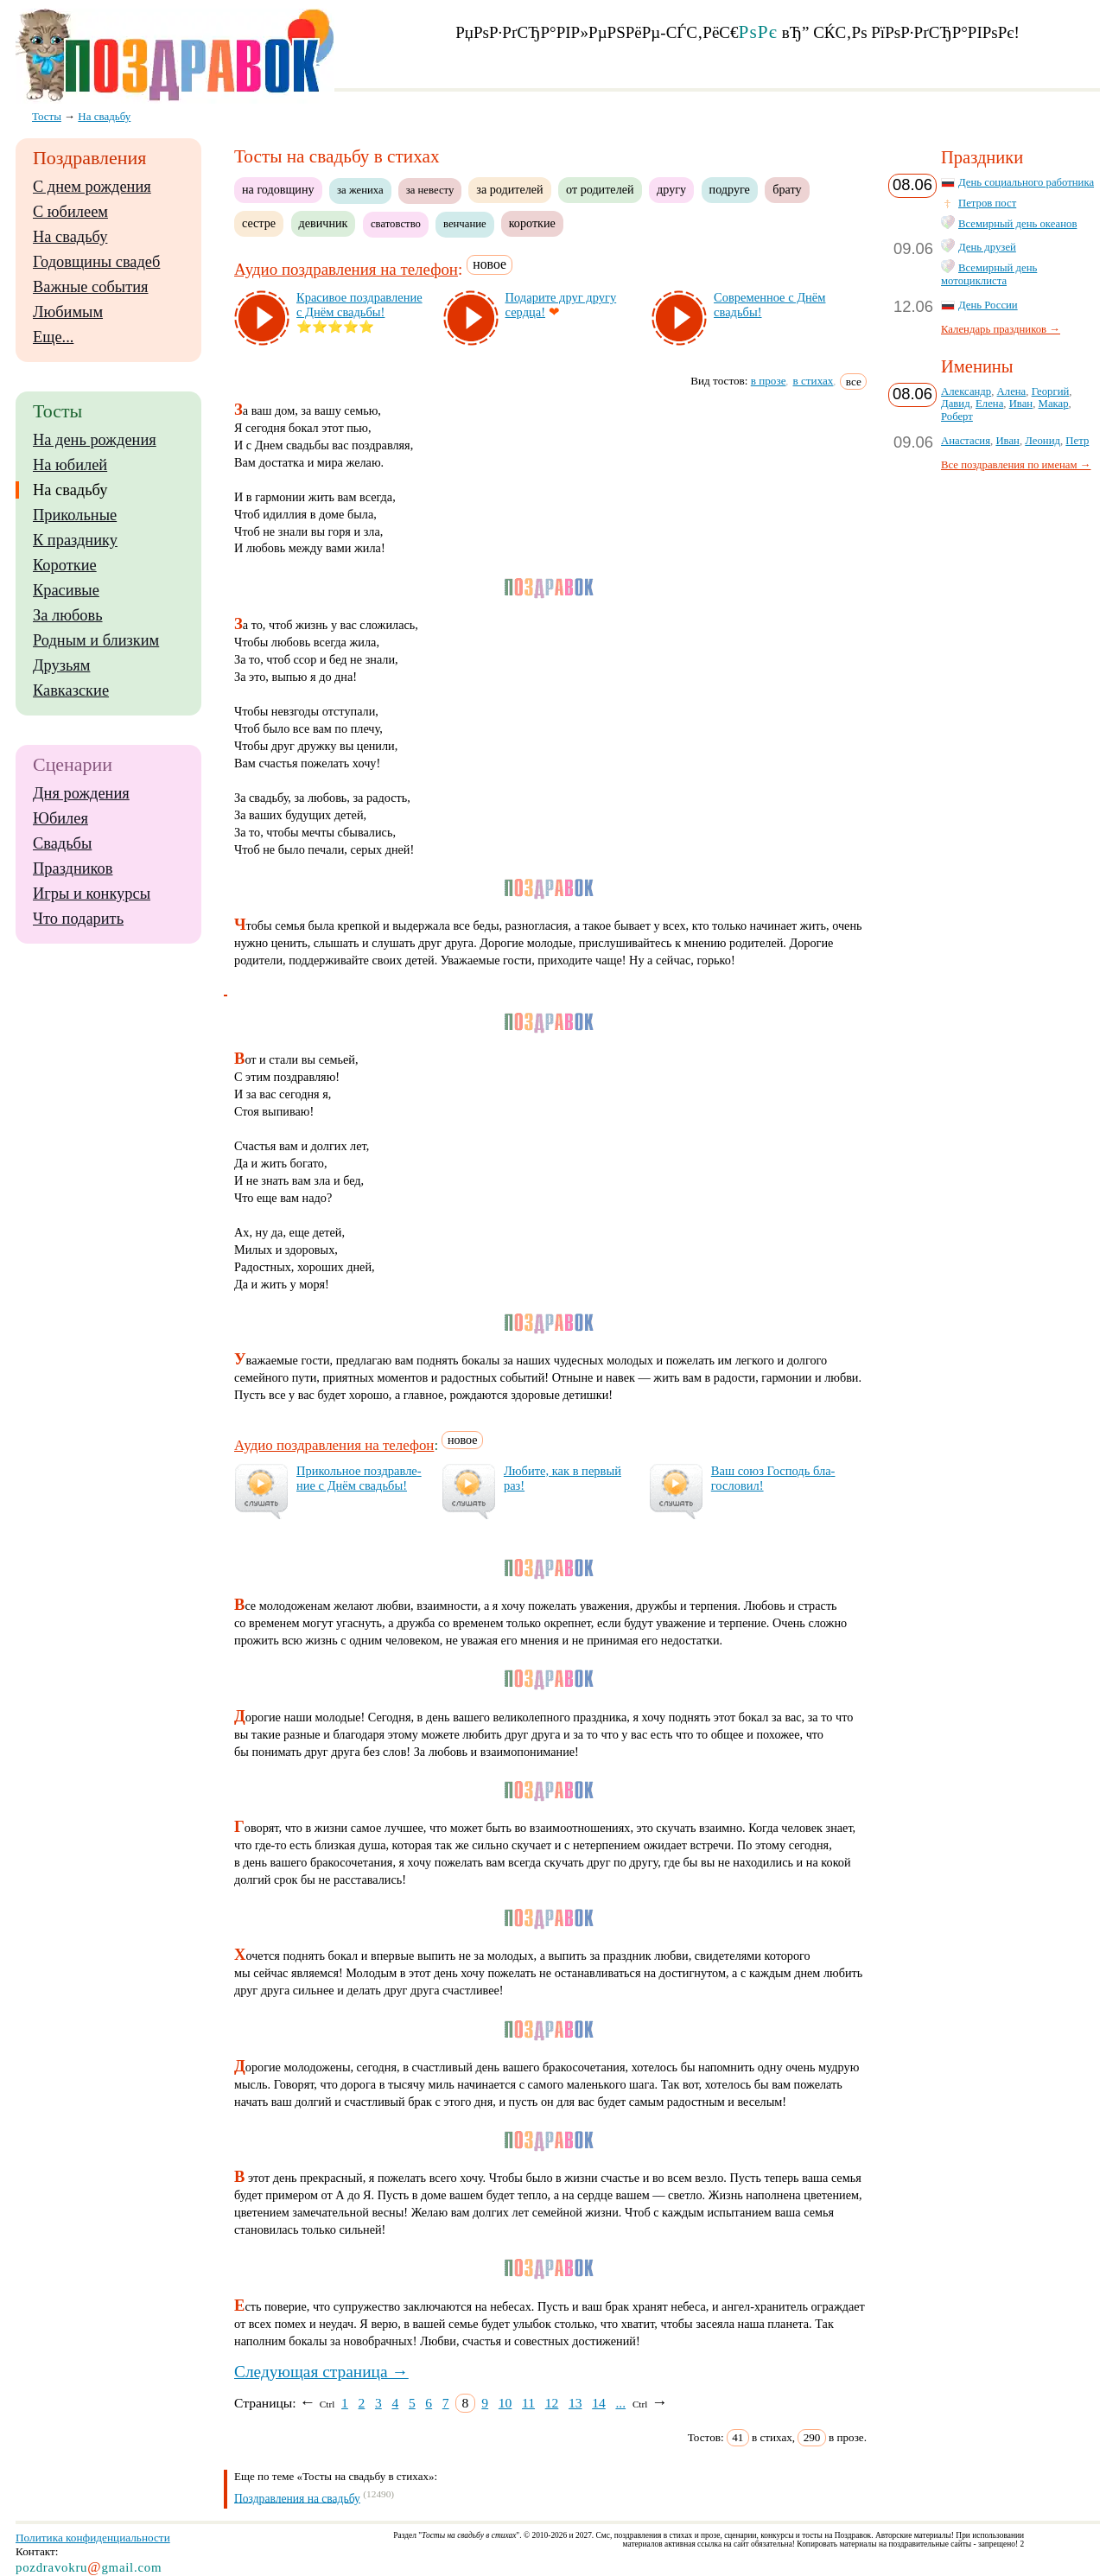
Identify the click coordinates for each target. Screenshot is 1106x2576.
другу (671, 189)
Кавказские (71, 690)
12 (552, 2402)
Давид (955, 404)
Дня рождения (81, 793)
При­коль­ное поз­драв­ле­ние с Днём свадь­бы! (359, 1478)
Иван (1021, 404)
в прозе (768, 380)
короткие (532, 223)
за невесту (430, 190)
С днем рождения (92, 186)
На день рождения (94, 439)
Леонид (1042, 441)
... (620, 2402)
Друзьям (61, 665)
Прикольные (75, 515)
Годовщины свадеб (96, 261)
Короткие (65, 565)
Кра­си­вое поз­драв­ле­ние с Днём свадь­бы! (359, 304)
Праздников (73, 868)
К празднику (75, 540)
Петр (1077, 441)
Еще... (53, 337)
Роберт (957, 416)
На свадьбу (70, 236)
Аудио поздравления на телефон (346, 269)
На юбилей (70, 465)
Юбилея (60, 818)
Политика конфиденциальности (93, 2537)
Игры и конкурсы (91, 893)
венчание (464, 224)
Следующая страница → (321, 2372)
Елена (989, 404)
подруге (729, 189)
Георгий (1051, 391)
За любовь (68, 615)
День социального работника (1026, 182)
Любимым (68, 312)
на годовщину (278, 189)
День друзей (987, 247)
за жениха (360, 190)
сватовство (396, 224)
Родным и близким (96, 640)
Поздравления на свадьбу (297, 2497)
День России (988, 305)
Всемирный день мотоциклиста (989, 274)
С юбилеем (70, 211)
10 (505, 2402)
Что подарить (78, 918)
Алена (1012, 391)
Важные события (91, 287)
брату (786, 189)
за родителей (509, 189)
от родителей (599, 189)
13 (575, 2402)
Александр (966, 391)
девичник (323, 223)
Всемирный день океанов (1017, 224)
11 (528, 2402)
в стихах (813, 380)
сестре (259, 223)
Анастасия (965, 441)
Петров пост (987, 203)
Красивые (66, 590)
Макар (1054, 404)
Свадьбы (62, 843)
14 (599, 2402)
